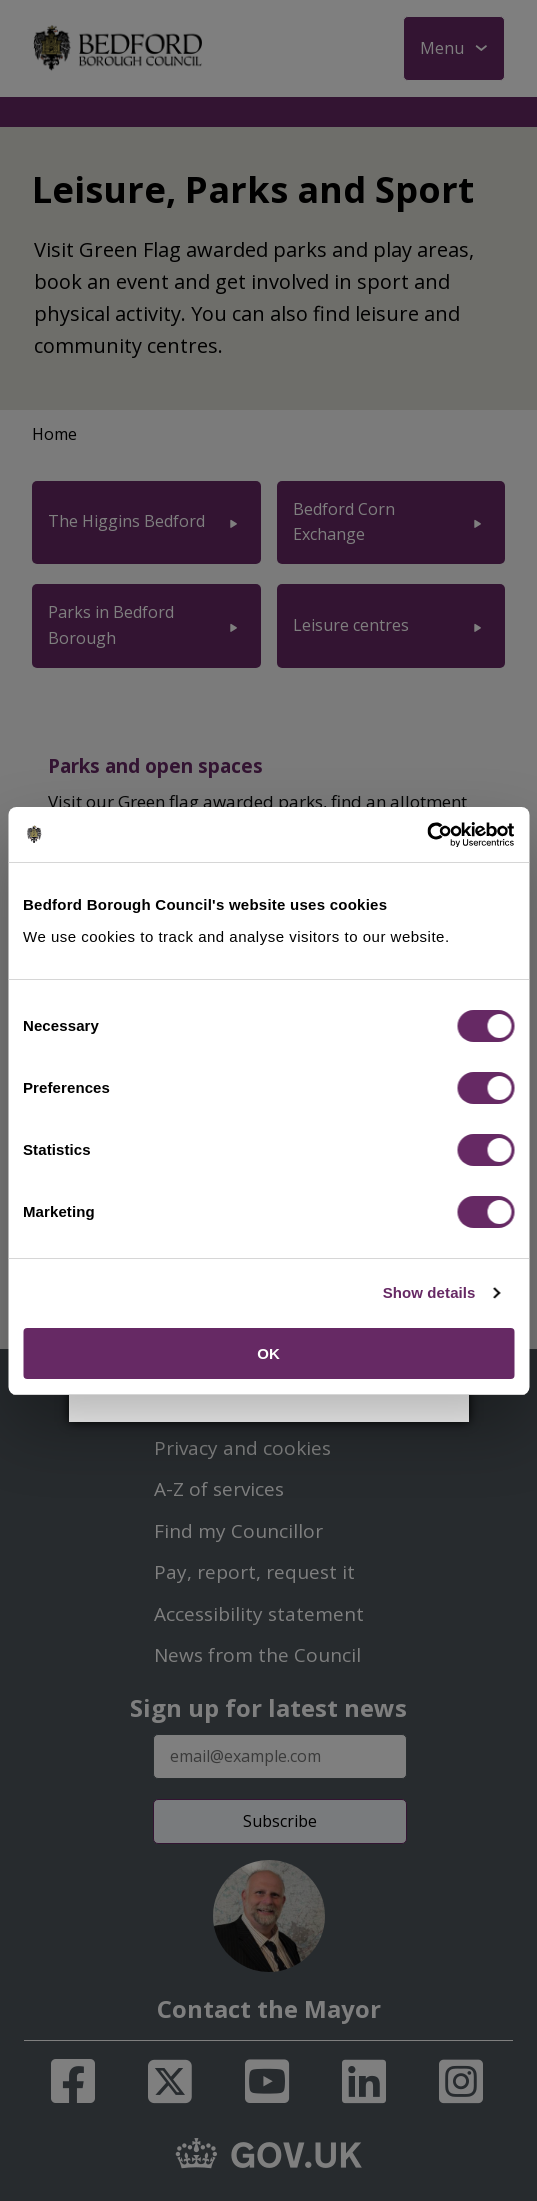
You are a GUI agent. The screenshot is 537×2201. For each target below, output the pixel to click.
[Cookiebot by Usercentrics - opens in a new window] (426, 835)
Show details (429, 1292)
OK (268, 1353)
